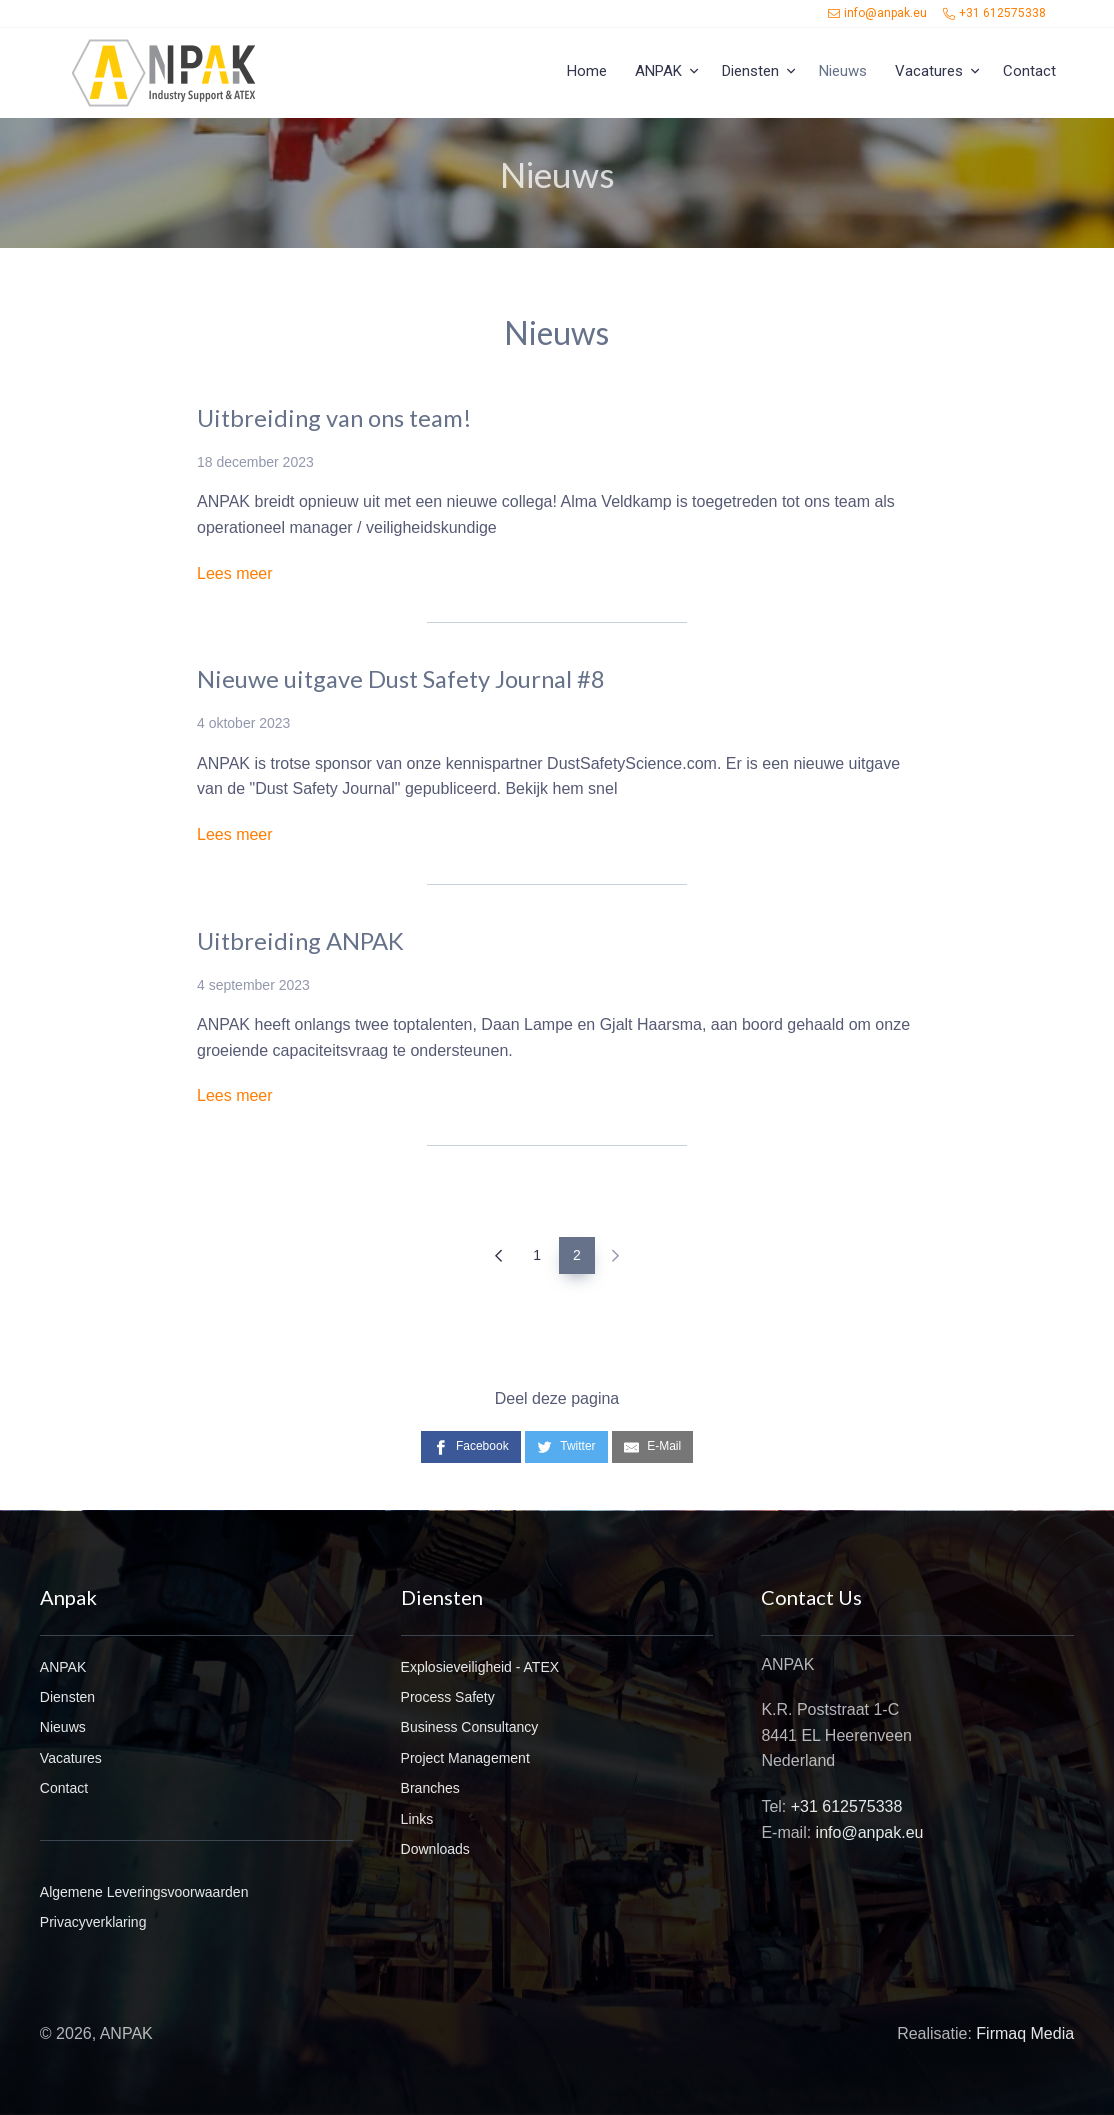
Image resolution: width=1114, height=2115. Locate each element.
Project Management (465, 1758)
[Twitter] (566, 1446)
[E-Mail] (652, 1446)
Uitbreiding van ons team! (334, 418)
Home (587, 71)
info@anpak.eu (877, 13)
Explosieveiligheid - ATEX (480, 1667)
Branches (430, 1788)
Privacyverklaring (93, 1922)
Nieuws (63, 1727)
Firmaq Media (1025, 2033)
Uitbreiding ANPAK (300, 941)
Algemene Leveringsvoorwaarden (144, 1892)
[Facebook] (471, 1446)
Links (417, 1819)
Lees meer (235, 573)
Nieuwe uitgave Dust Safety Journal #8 (401, 679)
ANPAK (658, 71)
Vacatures (929, 71)
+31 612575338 (994, 13)
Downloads (435, 1849)
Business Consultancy (470, 1727)
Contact (1029, 71)
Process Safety (448, 1697)
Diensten (750, 71)
